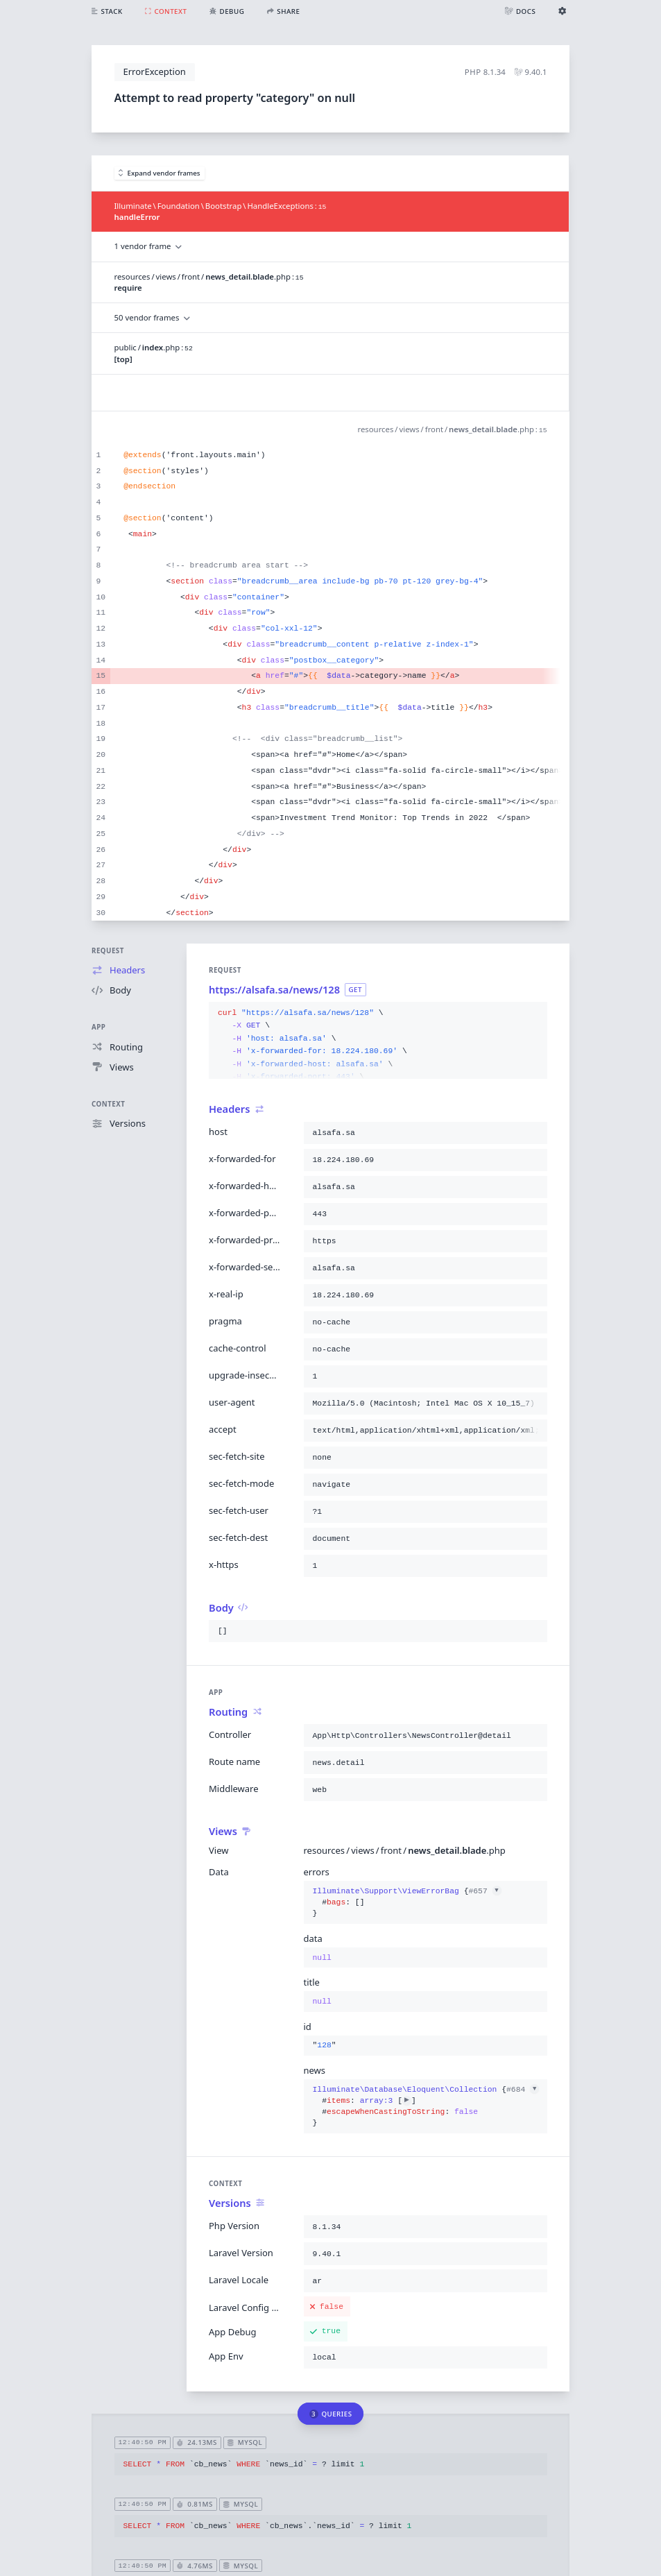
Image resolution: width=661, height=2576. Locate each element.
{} (407, 1902)
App (98, 1027)
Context (108, 1104)
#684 (522, 2089)
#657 (484, 1891)
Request (108, 950)
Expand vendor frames (159, 173)
